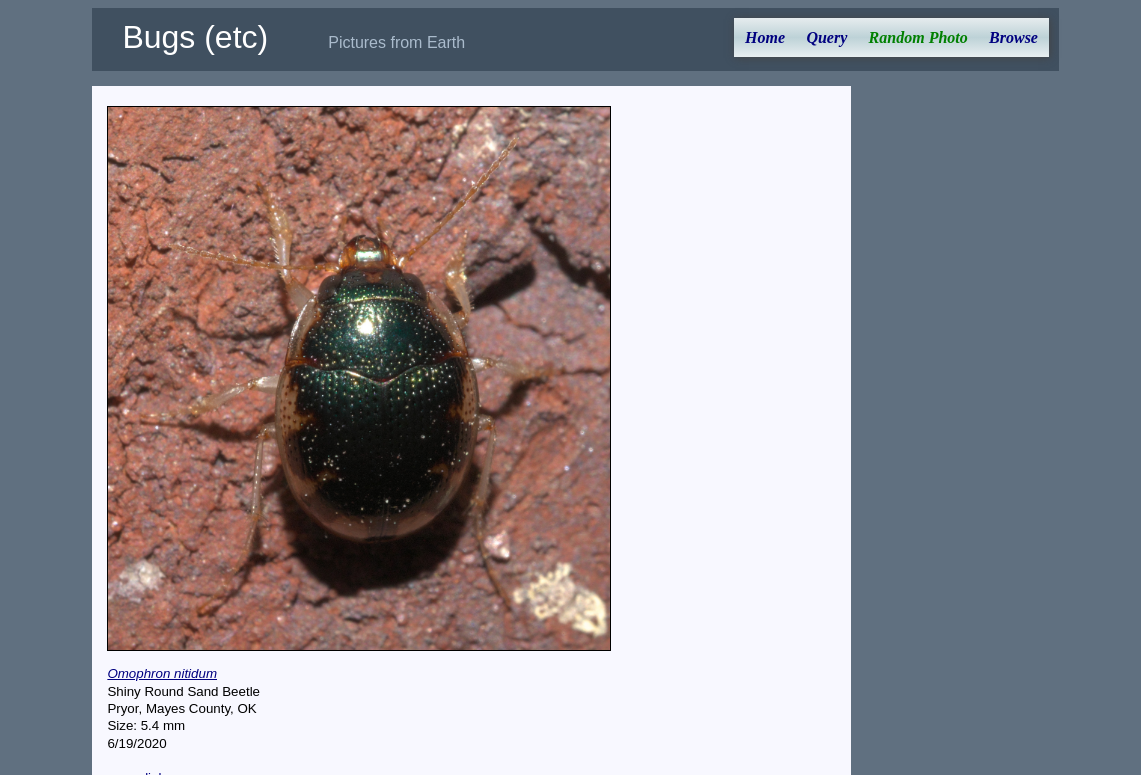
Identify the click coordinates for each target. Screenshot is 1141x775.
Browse (1013, 37)
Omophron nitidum (162, 673)
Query (826, 37)
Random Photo (918, 37)
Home (765, 37)
